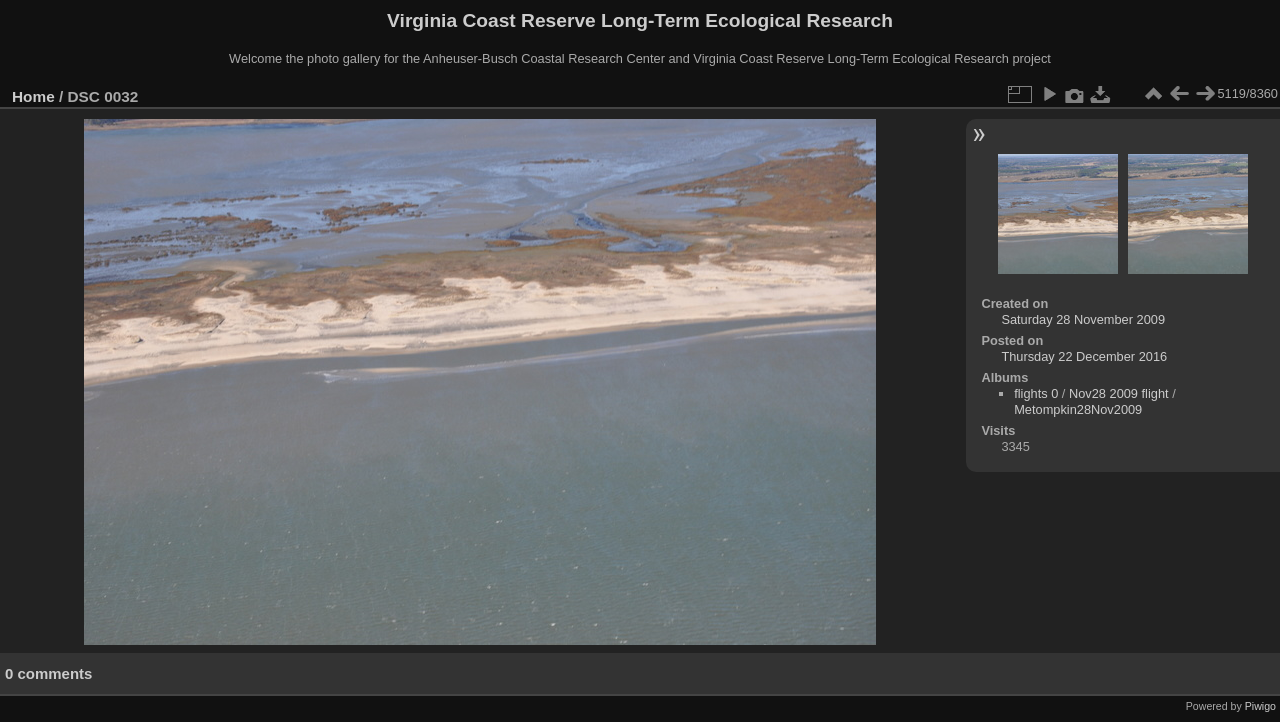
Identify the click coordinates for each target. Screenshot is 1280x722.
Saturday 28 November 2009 (1083, 319)
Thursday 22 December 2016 (1084, 356)
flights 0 (1036, 393)
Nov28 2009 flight (1119, 393)
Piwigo (1260, 706)
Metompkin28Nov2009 (1078, 409)
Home (33, 96)
